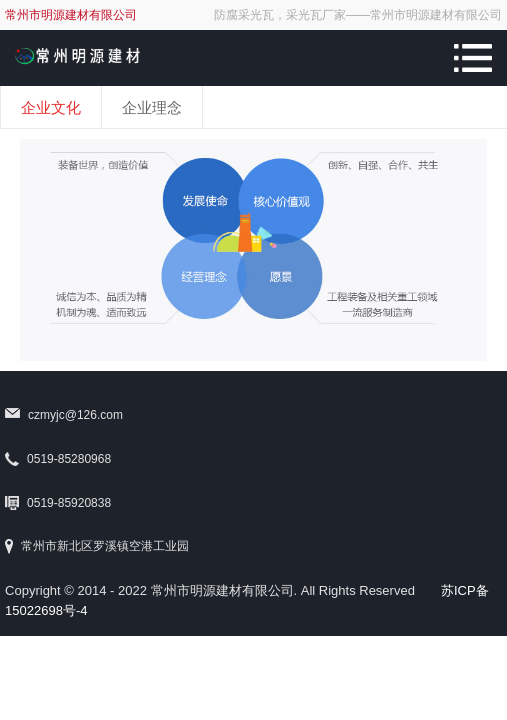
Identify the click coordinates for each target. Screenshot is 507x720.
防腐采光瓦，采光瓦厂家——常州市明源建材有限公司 (358, 15)
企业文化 (51, 107)
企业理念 (152, 107)
